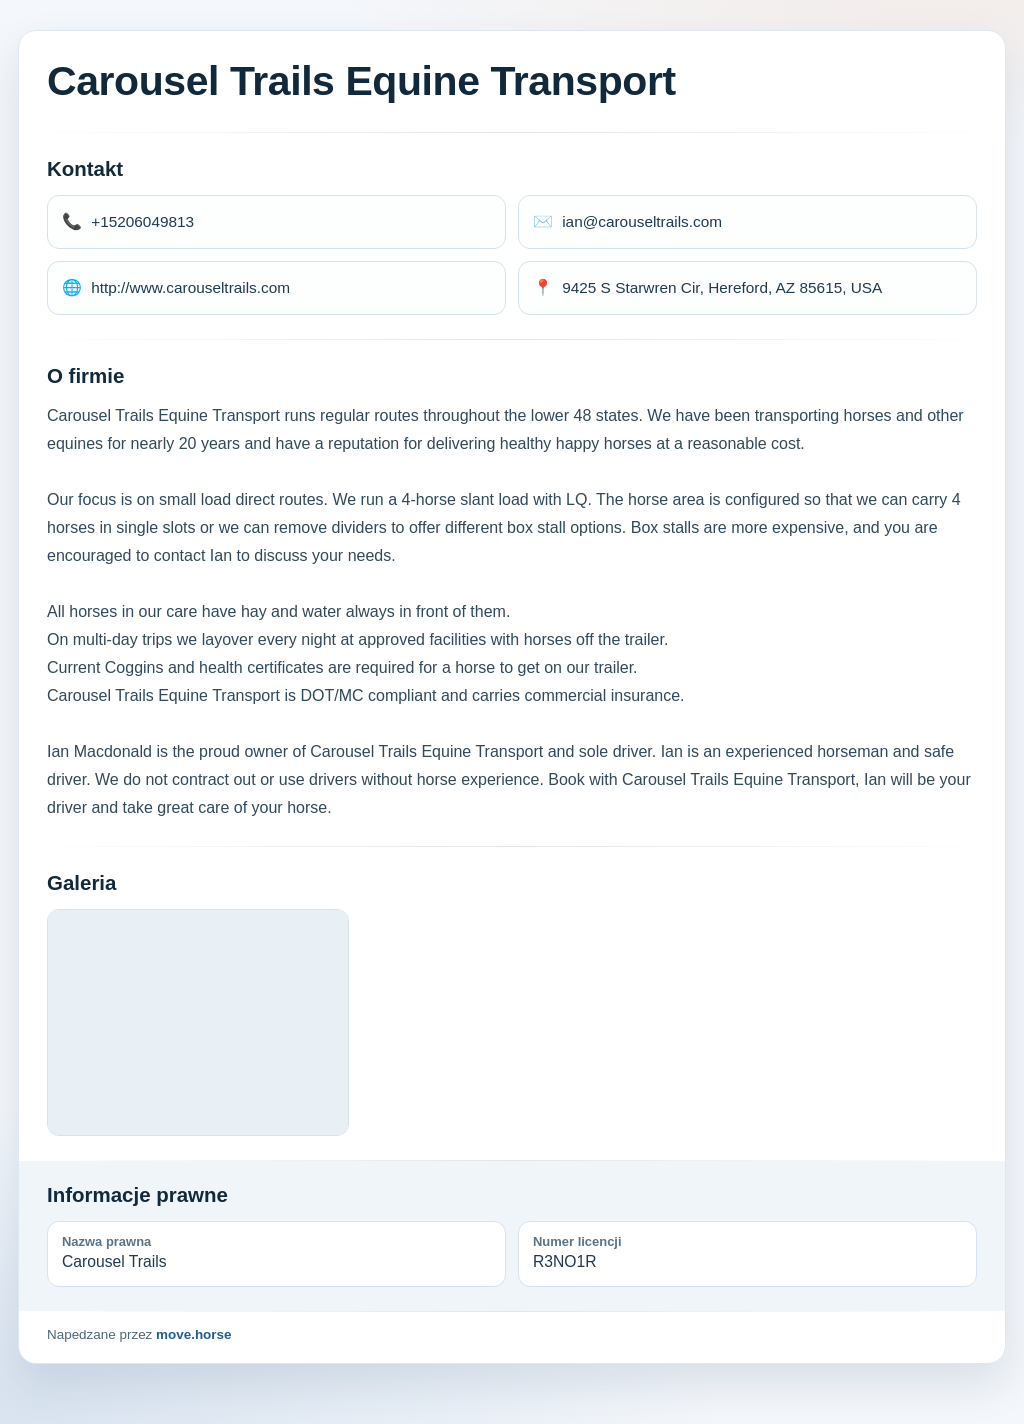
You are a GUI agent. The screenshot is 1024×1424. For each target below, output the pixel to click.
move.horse (193, 1334)
